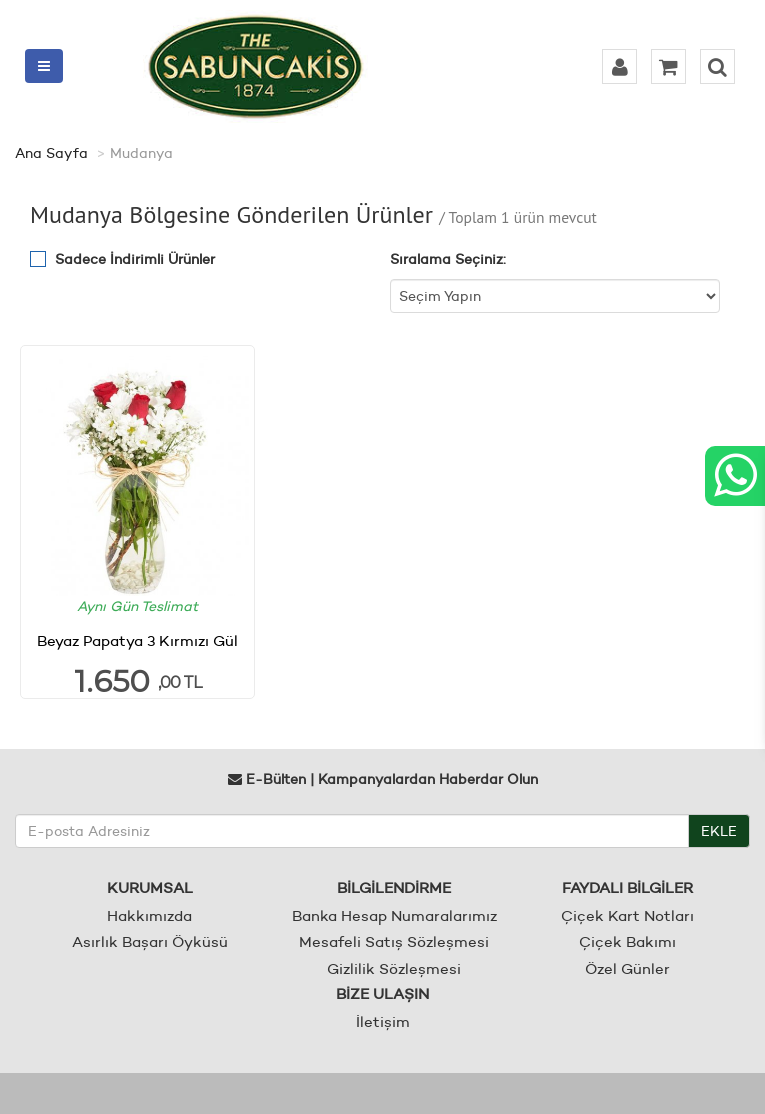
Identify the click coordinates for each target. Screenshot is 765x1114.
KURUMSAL (150, 887)
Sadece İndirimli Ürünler (135, 259)
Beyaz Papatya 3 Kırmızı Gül (137, 640)
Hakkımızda (149, 915)
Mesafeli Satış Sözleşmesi (394, 941)
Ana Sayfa (51, 153)
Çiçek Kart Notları (627, 915)
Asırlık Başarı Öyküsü (150, 941)
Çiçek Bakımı (627, 941)
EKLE (719, 831)
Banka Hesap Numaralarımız (394, 915)
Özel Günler (627, 968)
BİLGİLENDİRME (394, 887)
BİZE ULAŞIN (382, 993)
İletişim (383, 1021)
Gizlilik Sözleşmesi (394, 968)
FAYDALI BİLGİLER (627, 887)
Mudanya (141, 153)
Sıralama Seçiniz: (448, 259)
